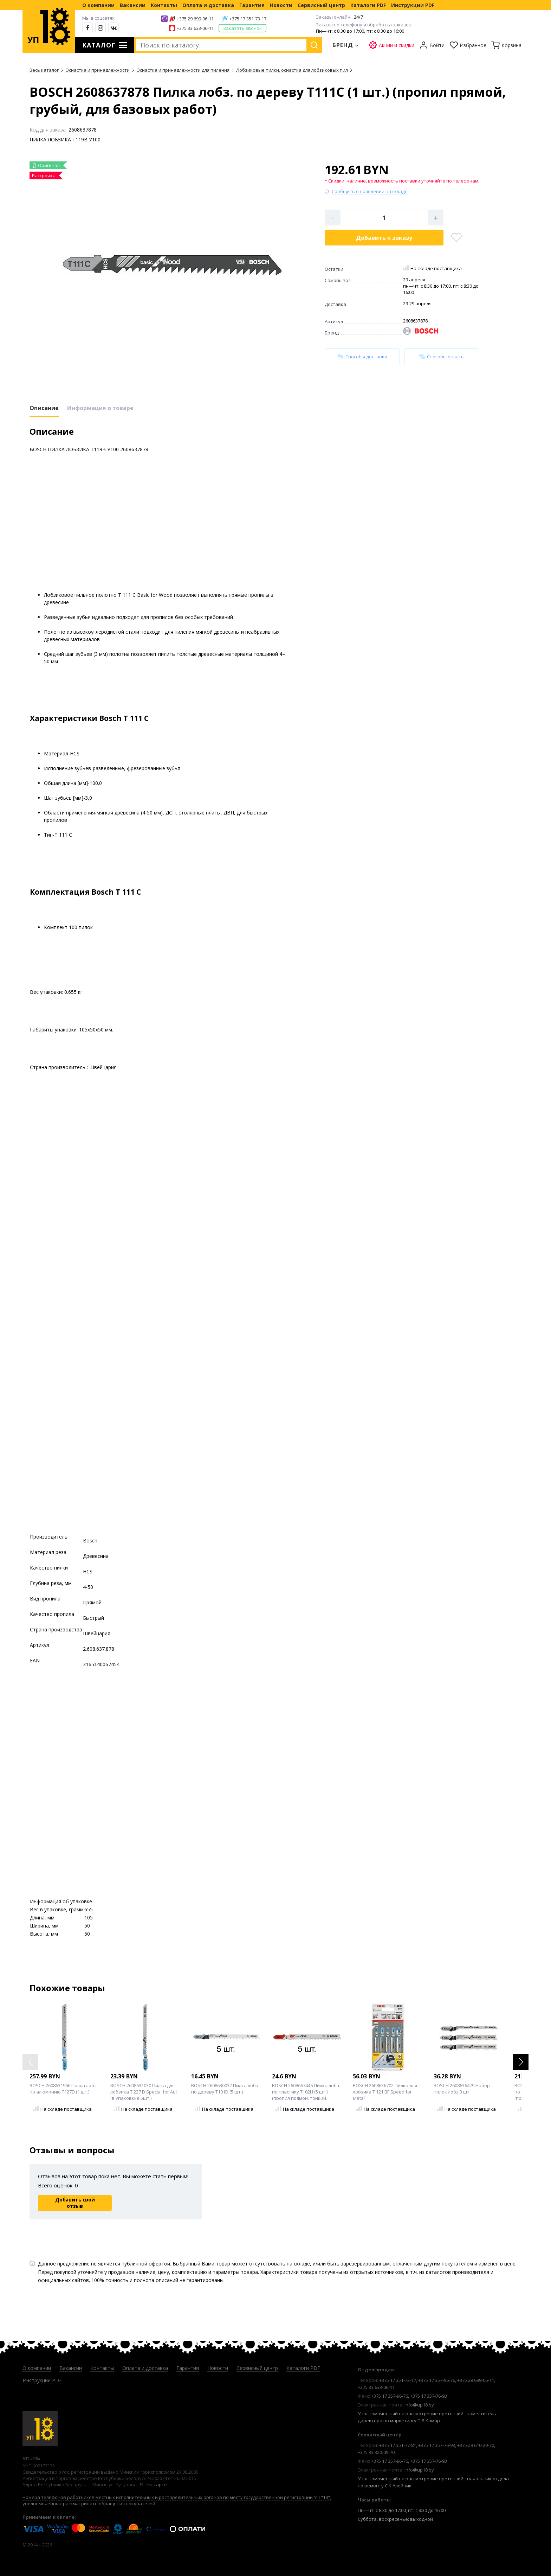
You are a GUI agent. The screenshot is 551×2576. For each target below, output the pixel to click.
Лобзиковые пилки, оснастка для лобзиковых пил (292, 70)
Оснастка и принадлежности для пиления (182, 70)
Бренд (343, 45)
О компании (98, 5)
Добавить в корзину (384, 238)
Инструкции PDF (412, 5)
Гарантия (252, 5)
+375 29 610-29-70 (475, 2445)
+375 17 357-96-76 (436, 2380)
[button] (521, 2062)
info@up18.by (419, 2405)
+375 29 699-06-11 (195, 18)
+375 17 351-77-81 (397, 2445)
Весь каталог (44, 70)
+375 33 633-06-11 (195, 28)
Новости (281, 5)
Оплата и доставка (208, 5)
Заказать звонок (242, 28)
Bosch (90, 1540)
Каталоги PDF (368, 5)
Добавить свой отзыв (75, 2203)
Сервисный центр (321, 5)
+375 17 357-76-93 (428, 2396)
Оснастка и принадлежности (97, 70)
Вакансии (132, 5)
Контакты (164, 5)
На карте (157, 2484)
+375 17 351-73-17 (247, 18)
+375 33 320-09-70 (376, 2452)
